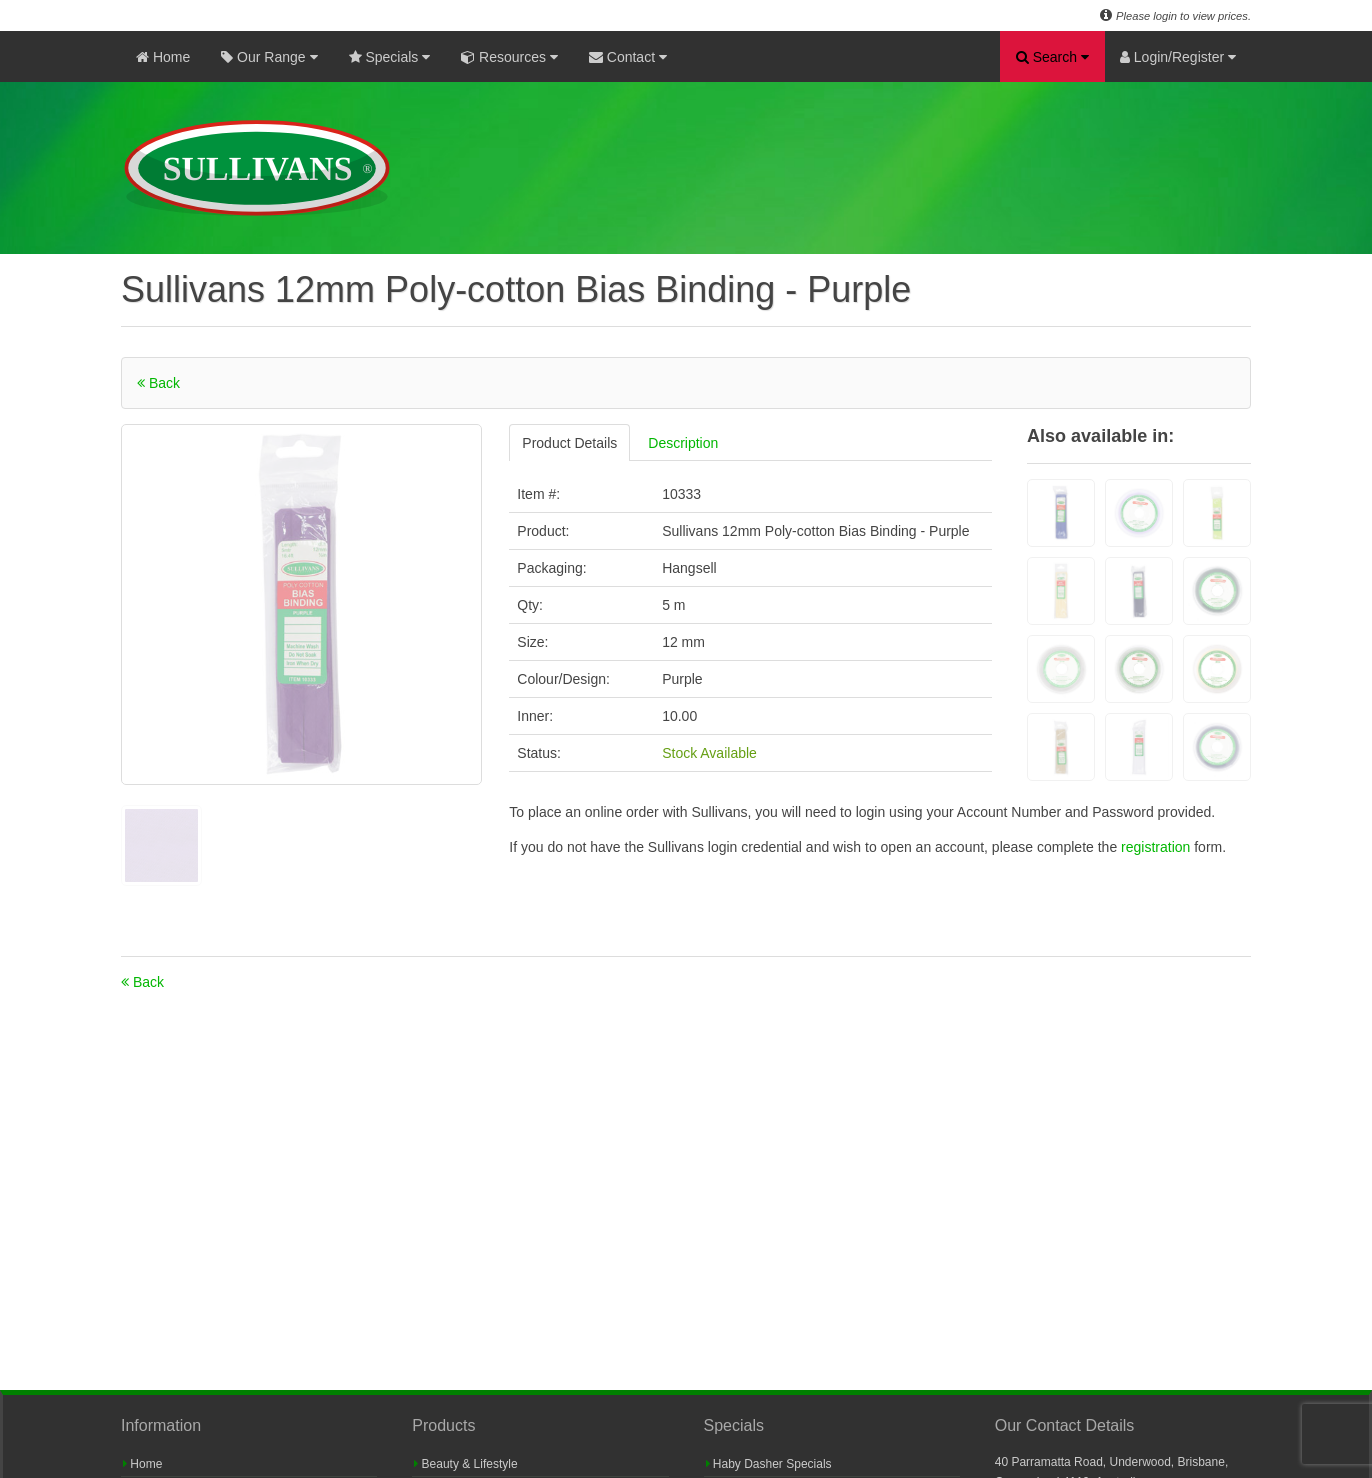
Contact (628, 57)
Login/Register (1178, 57)
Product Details (569, 443)
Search (1052, 57)
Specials (390, 57)
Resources (509, 57)
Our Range (269, 57)
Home (163, 57)
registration (1157, 847)
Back (158, 383)
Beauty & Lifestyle (465, 1464)
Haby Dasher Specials (769, 1464)
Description (683, 443)
